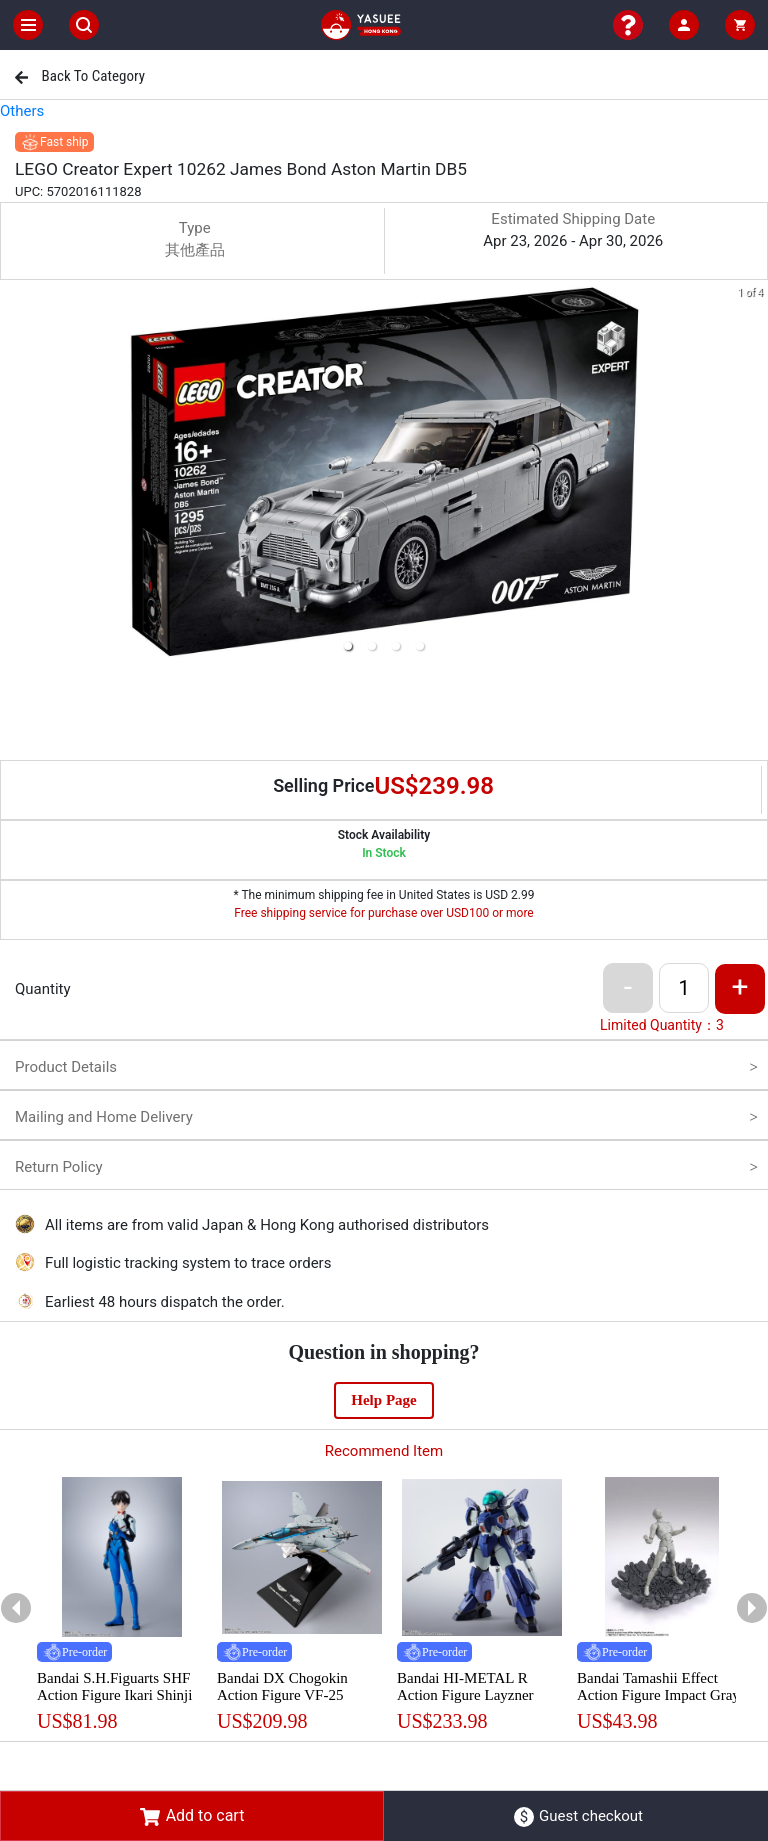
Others (22, 111)
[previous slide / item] (14, 473)
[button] (348, 646)
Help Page (383, 1400)
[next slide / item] (754, 473)
